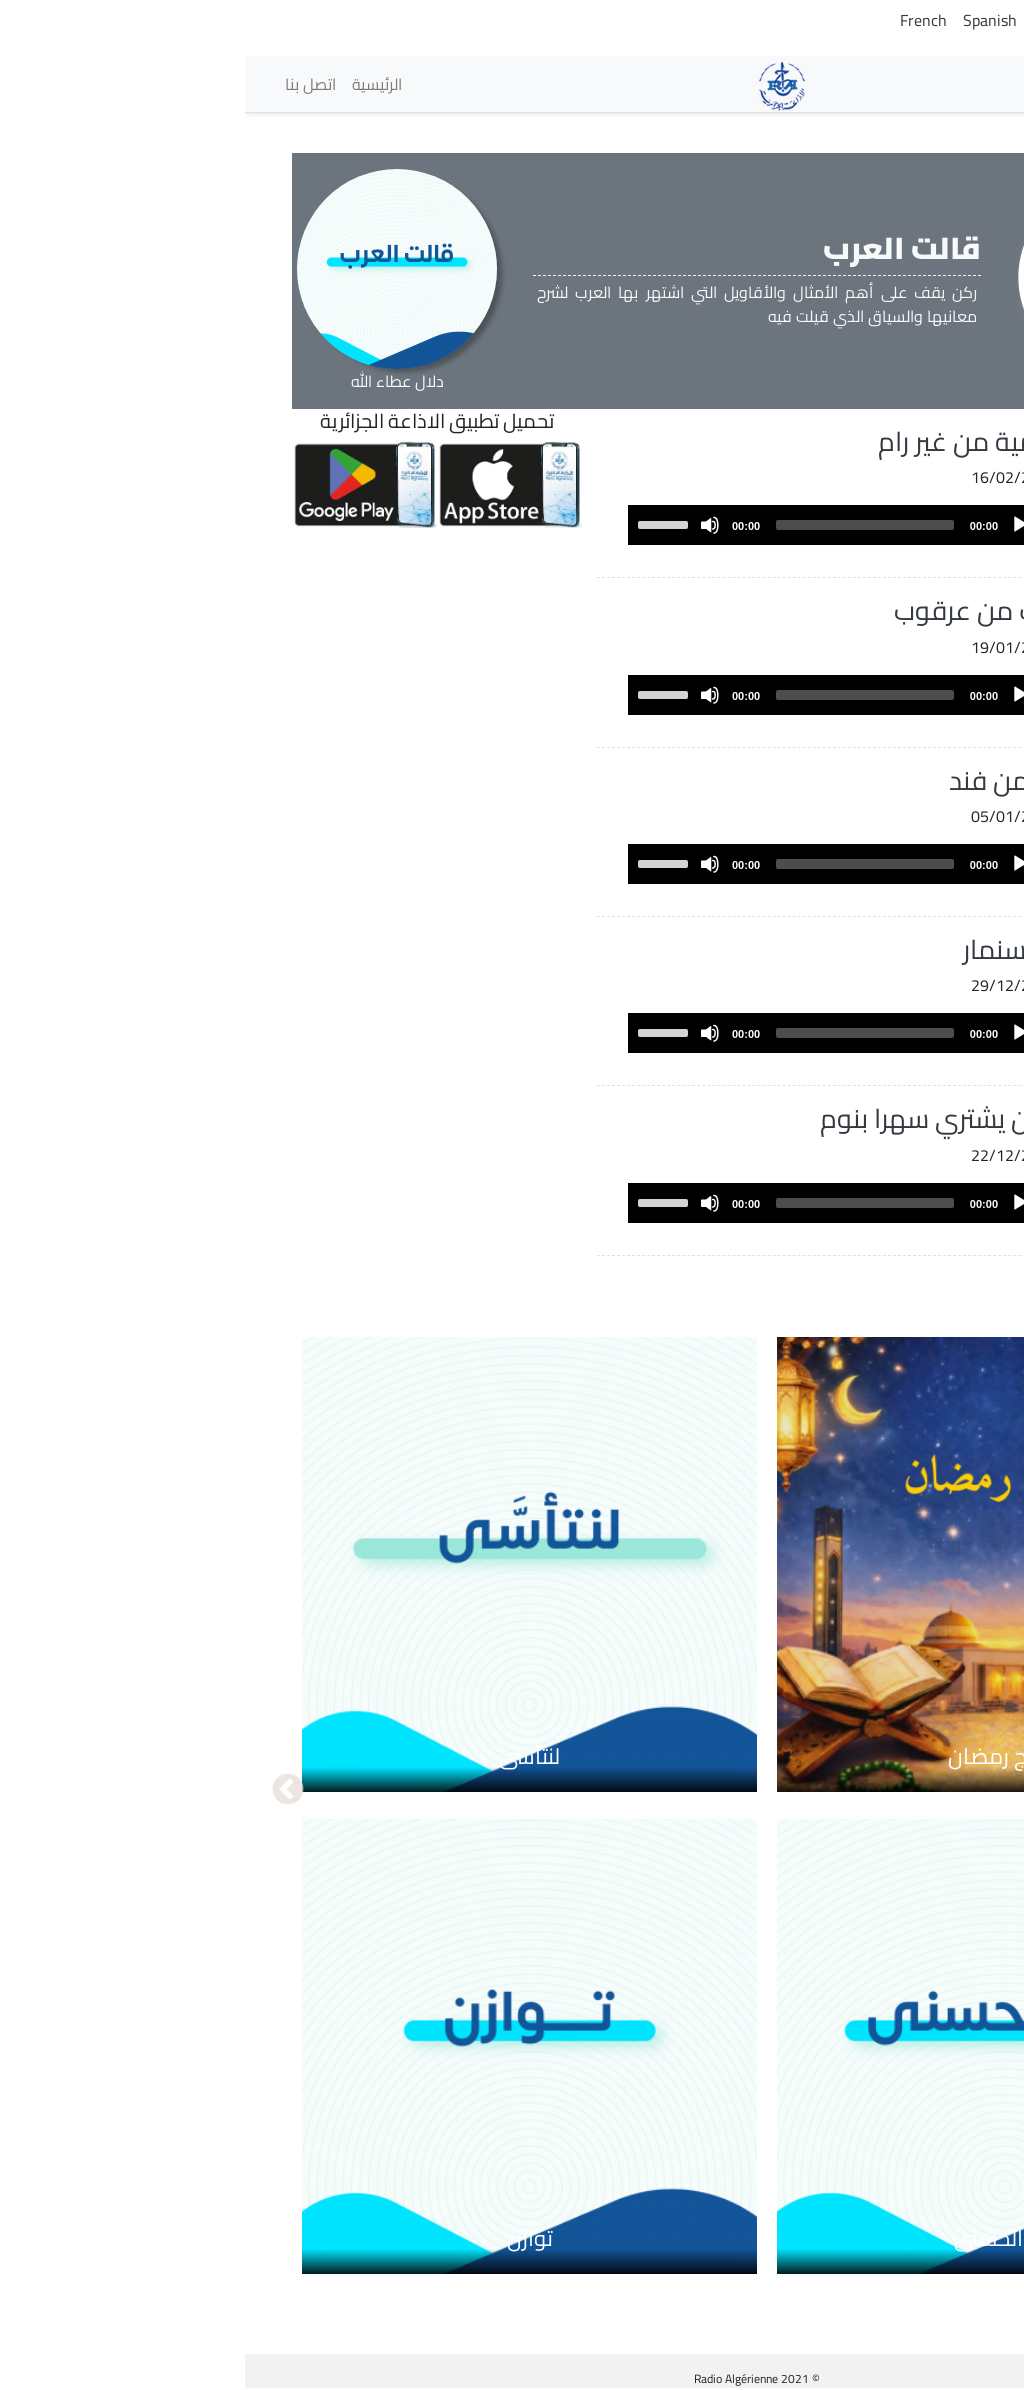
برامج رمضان (759, 1756)
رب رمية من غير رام (732, 441)
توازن (285, 2238)
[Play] (775, 525)
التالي (43, 1791)
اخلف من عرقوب (740, 610)
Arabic (962, 20)
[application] (592, 525)
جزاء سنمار (775, 949)
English (813, 20)
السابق (981, 1791)
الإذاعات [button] (928, 83)
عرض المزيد (886, 1275)
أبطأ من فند (768, 780)
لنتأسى (284, 1756)
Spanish (745, 20)
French (678, 20)
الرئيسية (132, 84)
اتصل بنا (65, 84)
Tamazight (889, 20)
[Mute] (465, 525)
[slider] (620, 525)
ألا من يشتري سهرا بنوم (703, 1118)
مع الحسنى (760, 2238)
